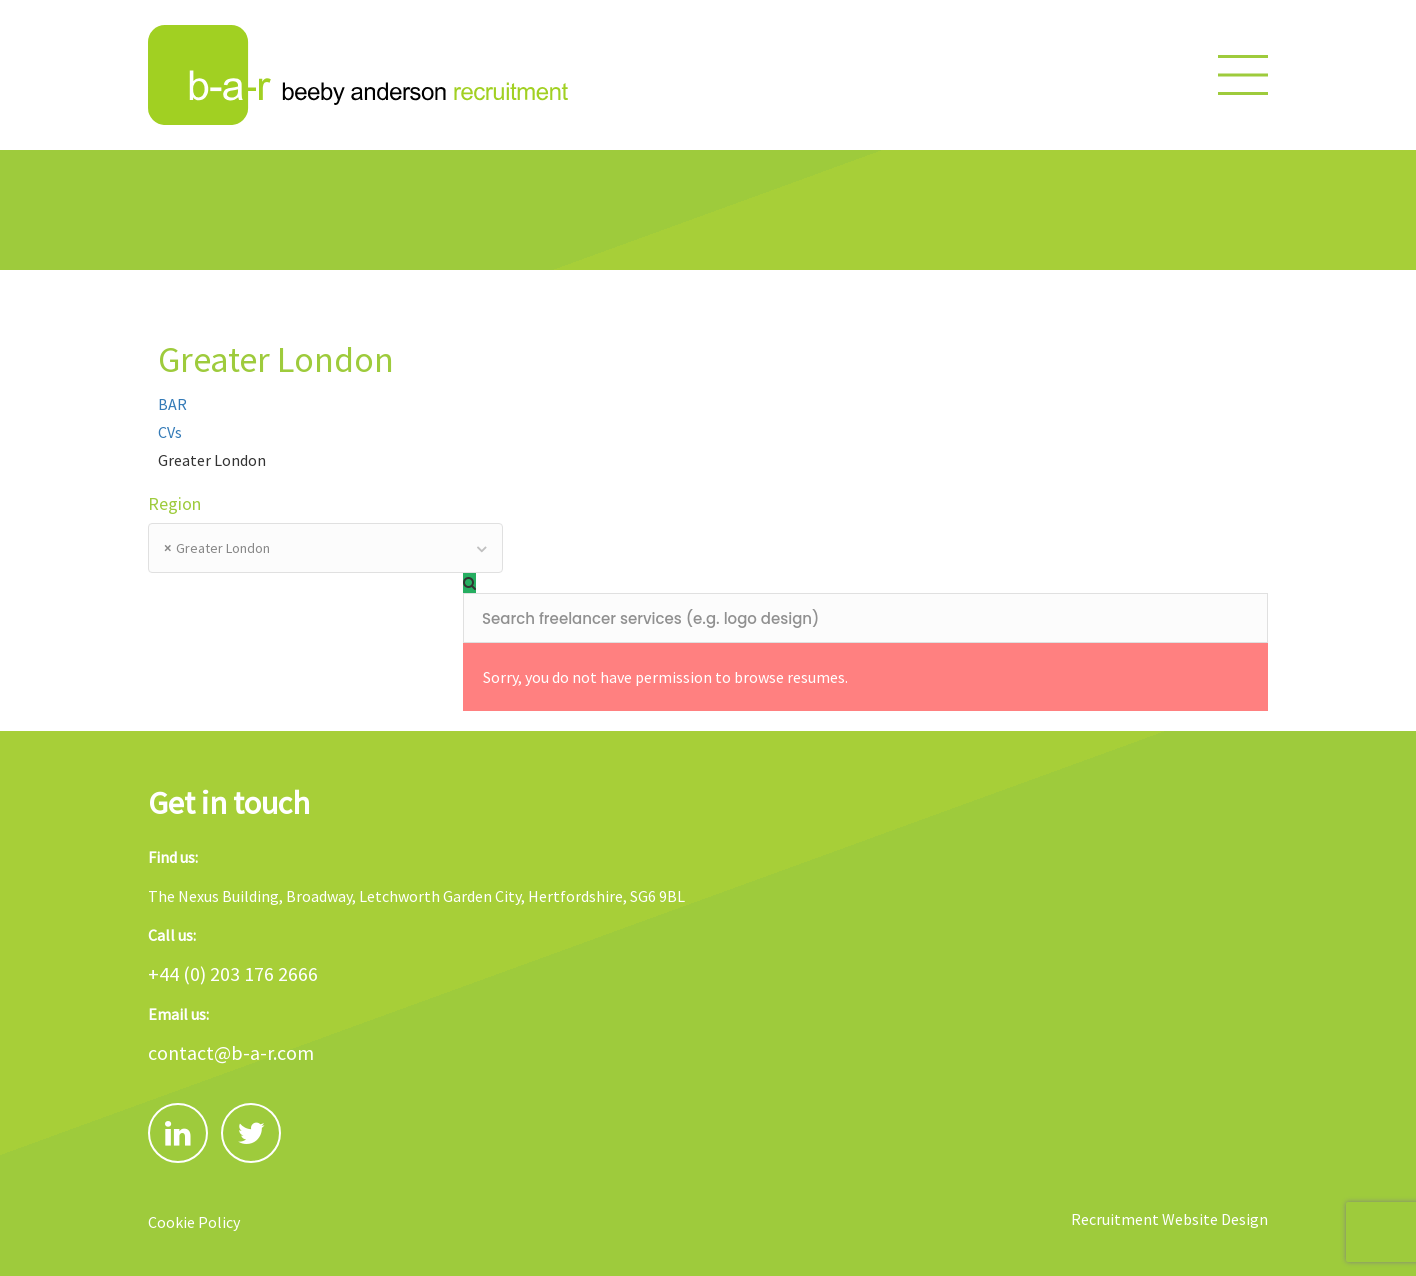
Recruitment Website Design (1169, 1219)
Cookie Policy (194, 1222)
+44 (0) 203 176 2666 (233, 973)
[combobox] (325, 548)
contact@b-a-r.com (231, 1052)
